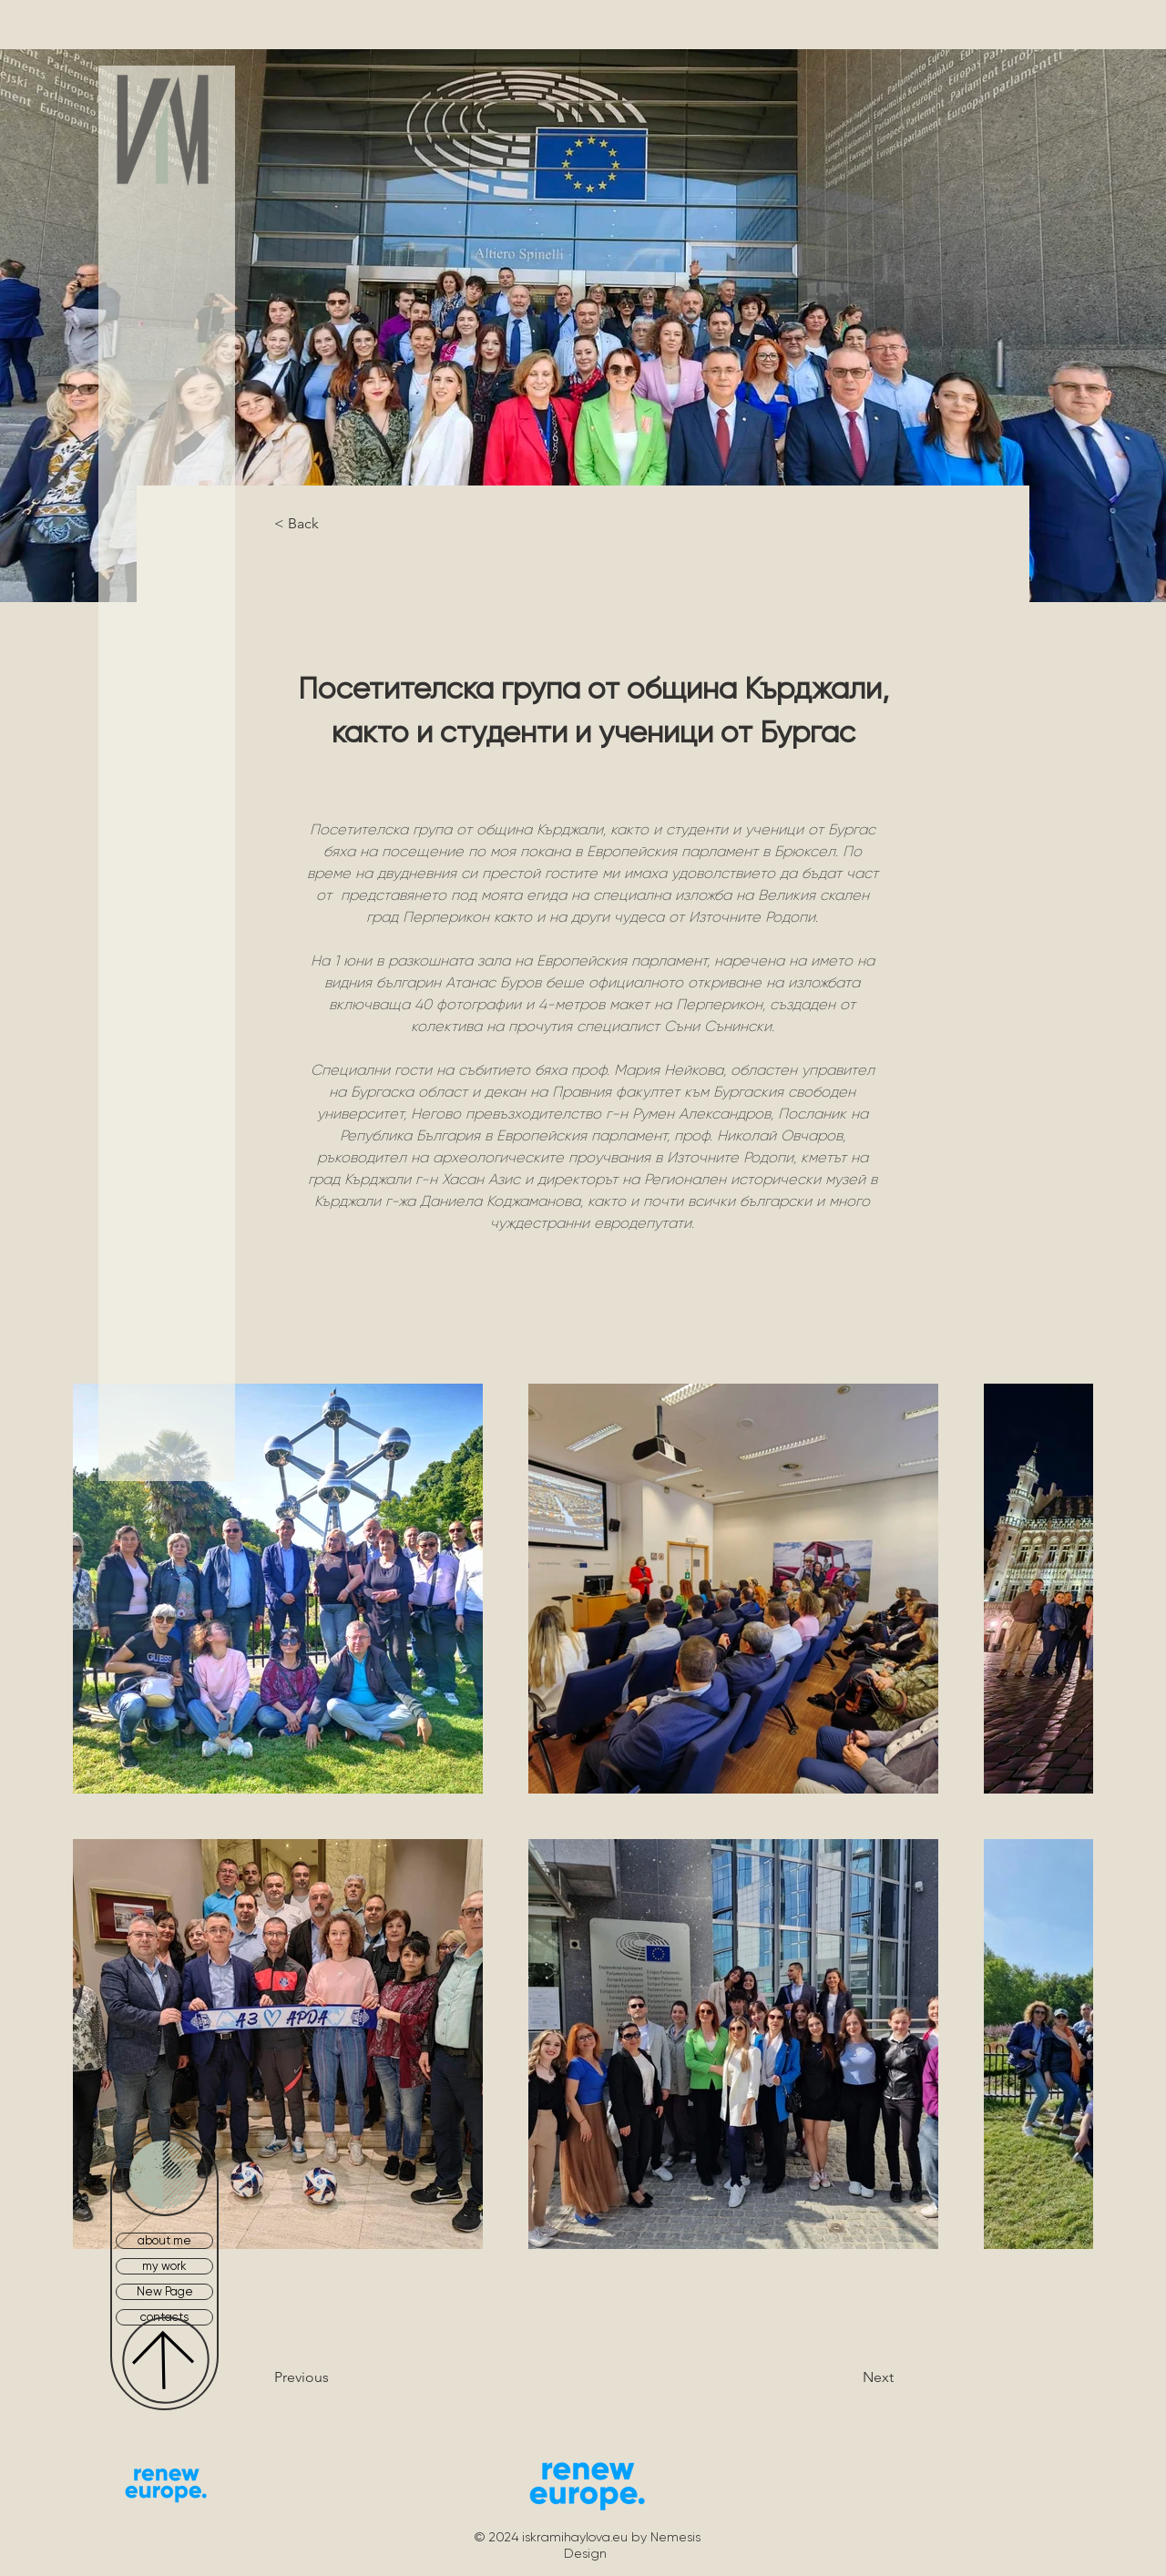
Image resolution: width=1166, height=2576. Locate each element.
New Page (165, 2291)
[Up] (166, 2360)
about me (164, 2240)
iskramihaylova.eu (575, 2537)
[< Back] (334, 524)
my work (164, 2266)
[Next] (832, 2377)
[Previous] (348, 2377)
